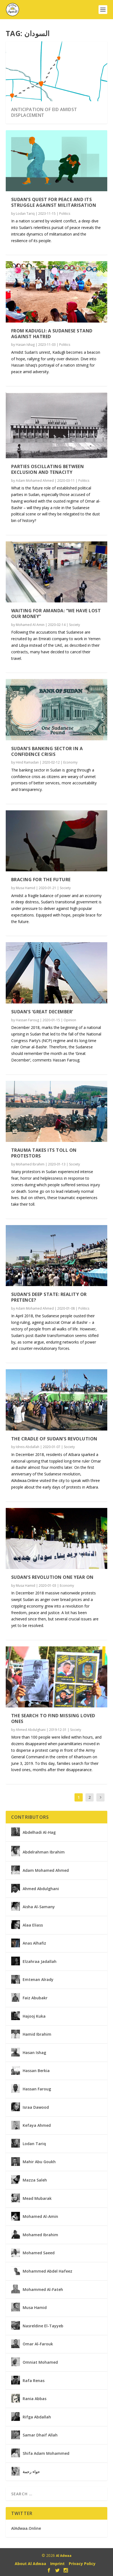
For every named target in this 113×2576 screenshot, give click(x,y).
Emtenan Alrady (38, 1979)
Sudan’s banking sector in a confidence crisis (47, 751)
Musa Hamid (25, 888)
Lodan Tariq (25, 213)
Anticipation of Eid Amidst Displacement (44, 112)
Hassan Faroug (27, 1020)
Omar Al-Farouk (38, 2344)
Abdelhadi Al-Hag (39, 1832)
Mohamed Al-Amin (30, 624)
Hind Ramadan (27, 762)
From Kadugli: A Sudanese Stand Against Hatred (52, 334)
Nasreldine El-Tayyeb (43, 2325)
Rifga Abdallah (37, 2417)
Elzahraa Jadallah (39, 1961)
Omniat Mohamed (40, 2362)
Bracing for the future (41, 880)
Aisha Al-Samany (39, 1906)
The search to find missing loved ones (53, 1718)
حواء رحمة (31, 2471)
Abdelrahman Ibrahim (44, 1852)
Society (74, 624)
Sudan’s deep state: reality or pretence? (49, 1297)
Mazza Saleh (35, 2180)
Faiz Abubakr (35, 1997)
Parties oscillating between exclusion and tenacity (47, 469)
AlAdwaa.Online (26, 2528)
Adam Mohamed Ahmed (35, 480)
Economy (70, 762)
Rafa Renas (33, 2380)
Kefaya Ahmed (37, 2125)
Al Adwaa (64, 2555)
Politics (64, 213)
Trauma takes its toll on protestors (44, 1153)
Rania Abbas (34, 2398)
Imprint (57, 2563)
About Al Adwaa (30, 2563)
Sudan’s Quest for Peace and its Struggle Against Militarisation (53, 202)
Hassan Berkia (36, 2070)
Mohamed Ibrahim (30, 1164)
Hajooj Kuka (34, 2016)
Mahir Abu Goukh (39, 2161)
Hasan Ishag (25, 344)
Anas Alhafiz (34, 1943)
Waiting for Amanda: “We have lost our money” (56, 613)
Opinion (70, 1020)
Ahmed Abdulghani (31, 1729)
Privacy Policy (82, 2563)
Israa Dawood (36, 2107)
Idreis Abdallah (27, 1446)
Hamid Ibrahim (37, 2034)
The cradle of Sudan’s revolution (54, 1439)
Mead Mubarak (37, 2198)
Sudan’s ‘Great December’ (42, 1012)
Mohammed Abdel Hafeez (47, 2271)
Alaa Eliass (33, 1925)
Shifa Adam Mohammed (46, 2453)
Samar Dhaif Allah (40, 2435)
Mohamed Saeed (39, 2252)
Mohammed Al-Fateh (43, 2289)
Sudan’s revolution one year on (52, 1577)
